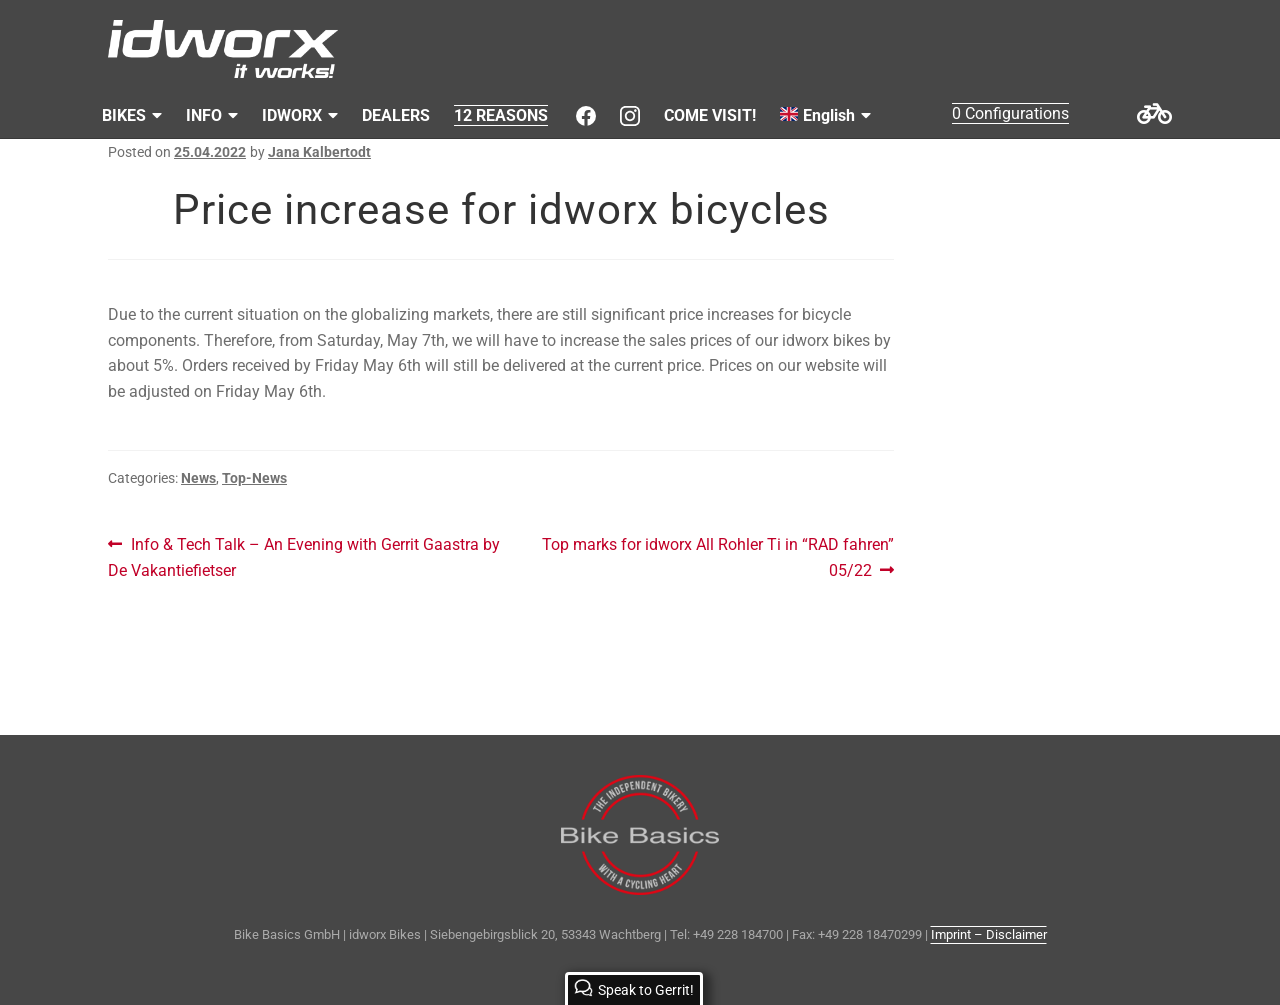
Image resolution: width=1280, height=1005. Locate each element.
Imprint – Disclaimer (989, 934)
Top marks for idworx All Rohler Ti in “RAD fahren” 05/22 (717, 556)
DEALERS (396, 115)
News (198, 478)
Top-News (254, 478)
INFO (204, 115)
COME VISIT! (710, 115)
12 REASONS (501, 115)
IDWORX (292, 115)
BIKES (124, 115)
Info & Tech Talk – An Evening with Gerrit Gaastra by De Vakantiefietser (304, 556)
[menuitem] (825, 116)
